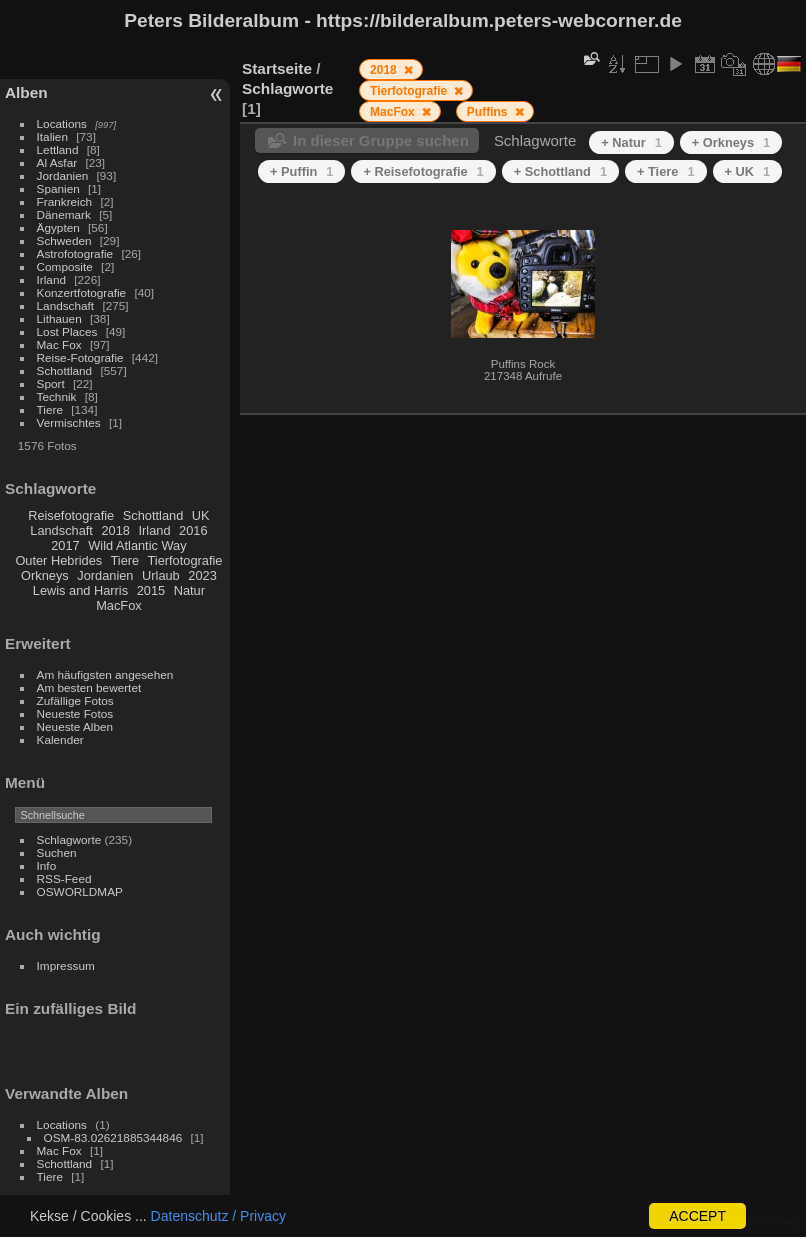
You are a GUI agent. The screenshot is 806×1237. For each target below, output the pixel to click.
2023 (202, 575)
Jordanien (63, 175)
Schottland (65, 370)
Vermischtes (69, 422)
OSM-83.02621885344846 (113, 1137)
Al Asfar (57, 162)
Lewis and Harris (80, 590)
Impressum (66, 965)
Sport (51, 383)
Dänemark (64, 214)
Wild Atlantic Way (137, 545)
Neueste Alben (75, 726)
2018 (115, 530)
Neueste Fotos (75, 713)
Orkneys (45, 575)
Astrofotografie (75, 253)
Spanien (58, 188)
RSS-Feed (64, 878)
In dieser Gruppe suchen (381, 140)
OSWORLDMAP (80, 891)
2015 (151, 590)
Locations (62, 123)
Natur (189, 590)
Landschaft (66, 305)
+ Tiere (666, 171)
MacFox (119, 605)
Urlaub (161, 575)
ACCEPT (697, 1216)
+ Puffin (301, 171)
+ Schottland (560, 171)
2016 (193, 530)
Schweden (64, 240)
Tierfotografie (185, 560)
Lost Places (67, 331)
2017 (65, 545)
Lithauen (59, 318)
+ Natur (631, 142)
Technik (57, 396)
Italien (52, 136)
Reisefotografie (71, 515)
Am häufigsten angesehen (105, 674)
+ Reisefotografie (423, 171)
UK (201, 515)
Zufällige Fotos (75, 700)
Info (47, 865)
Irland (51, 279)
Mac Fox (59, 344)
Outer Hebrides (58, 560)
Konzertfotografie (82, 292)
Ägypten (58, 227)
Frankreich (65, 201)
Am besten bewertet (89, 687)
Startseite (277, 68)
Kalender (60, 739)
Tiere (50, 409)
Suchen (57, 852)
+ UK (748, 171)
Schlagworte (69, 839)
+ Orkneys (731, 142)
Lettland (58, 149)
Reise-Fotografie (80, 357)
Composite (65, 266)
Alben (26, 92)
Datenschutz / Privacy (218, 1216)
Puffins (489, 112)
